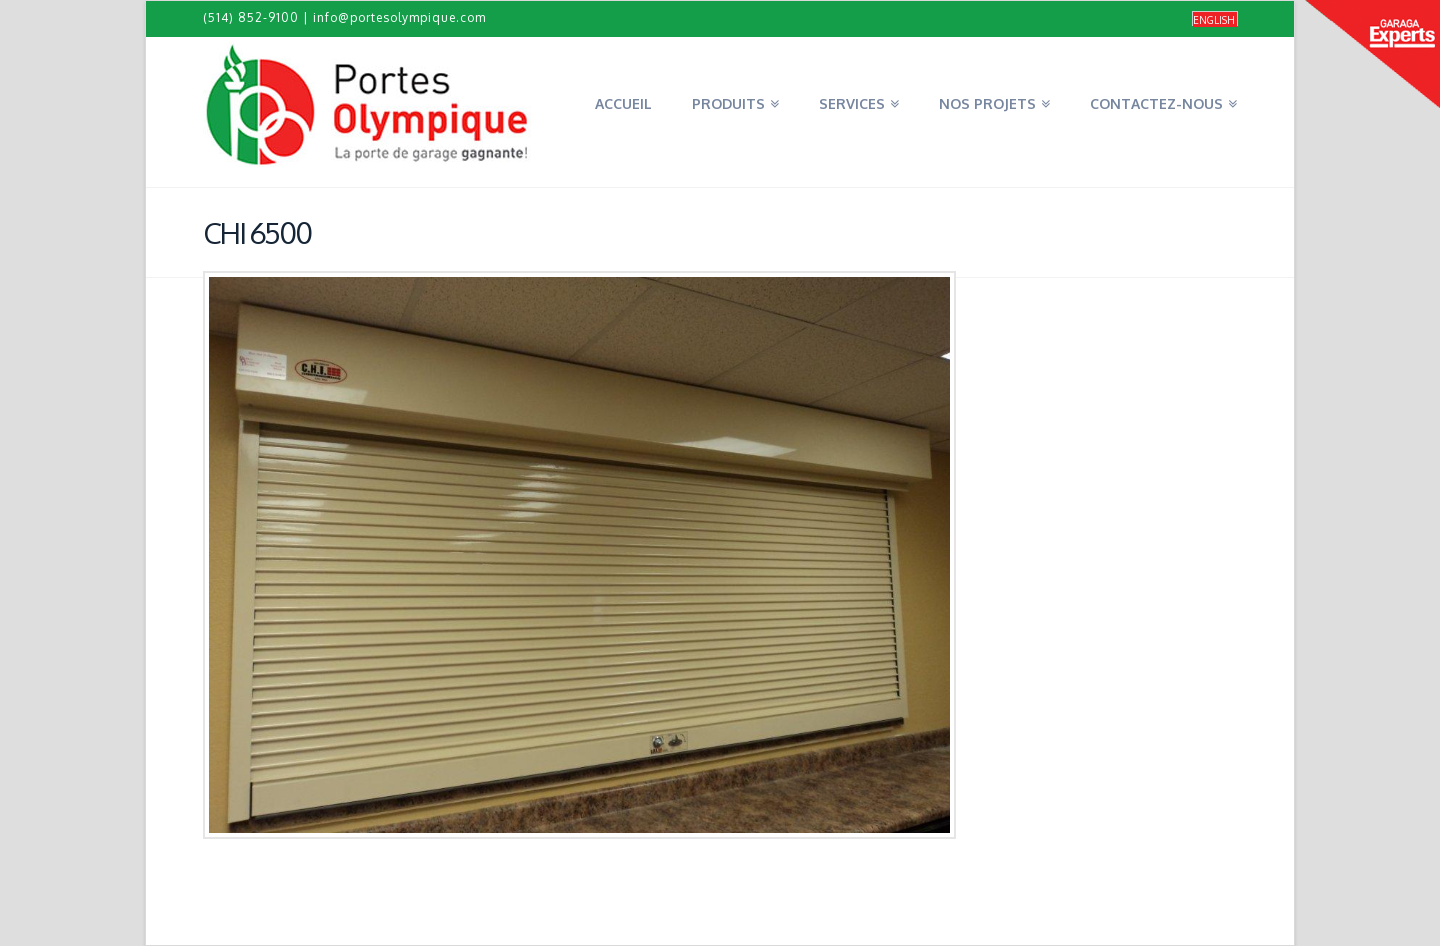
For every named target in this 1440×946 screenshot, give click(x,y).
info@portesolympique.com (399, 17)
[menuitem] (1215, 19)
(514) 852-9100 (251, 17)
